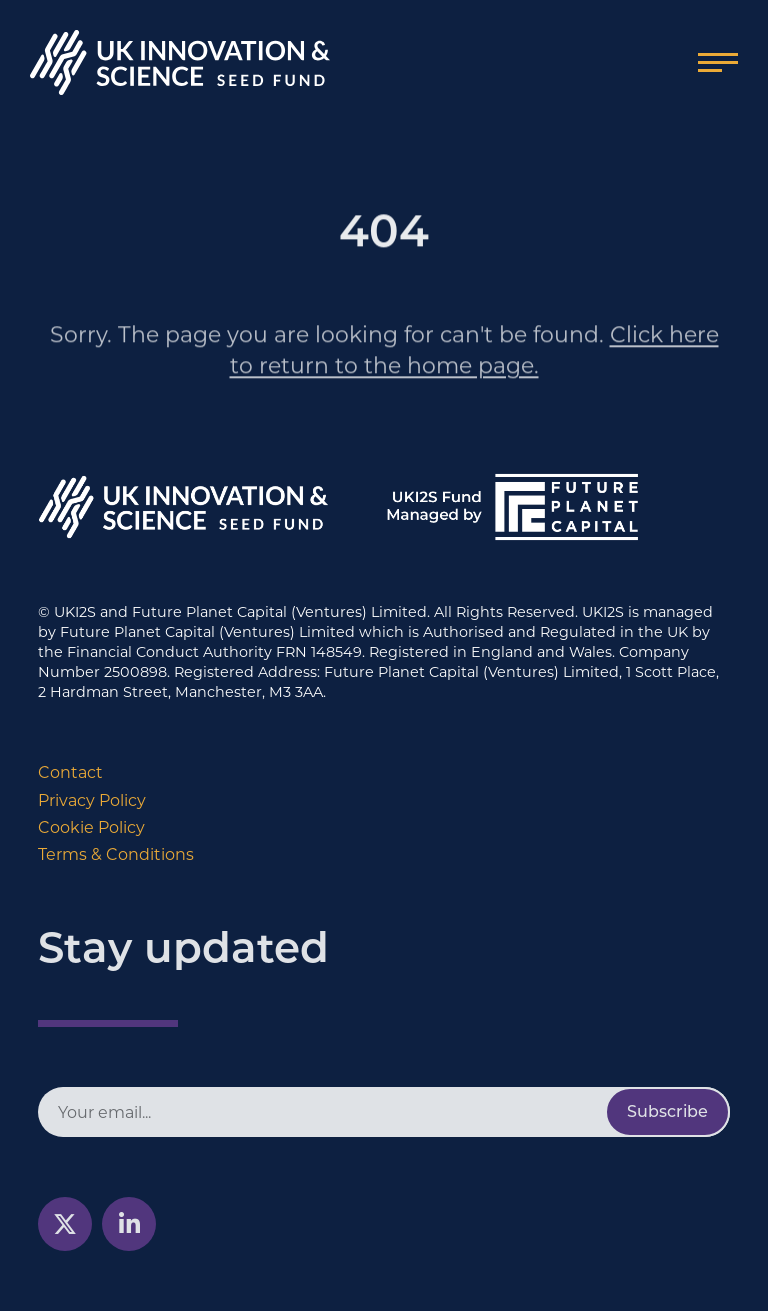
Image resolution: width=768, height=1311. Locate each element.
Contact (70, 772)
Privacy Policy (92, 800)
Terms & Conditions (116, 854)
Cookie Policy (91, 827)
